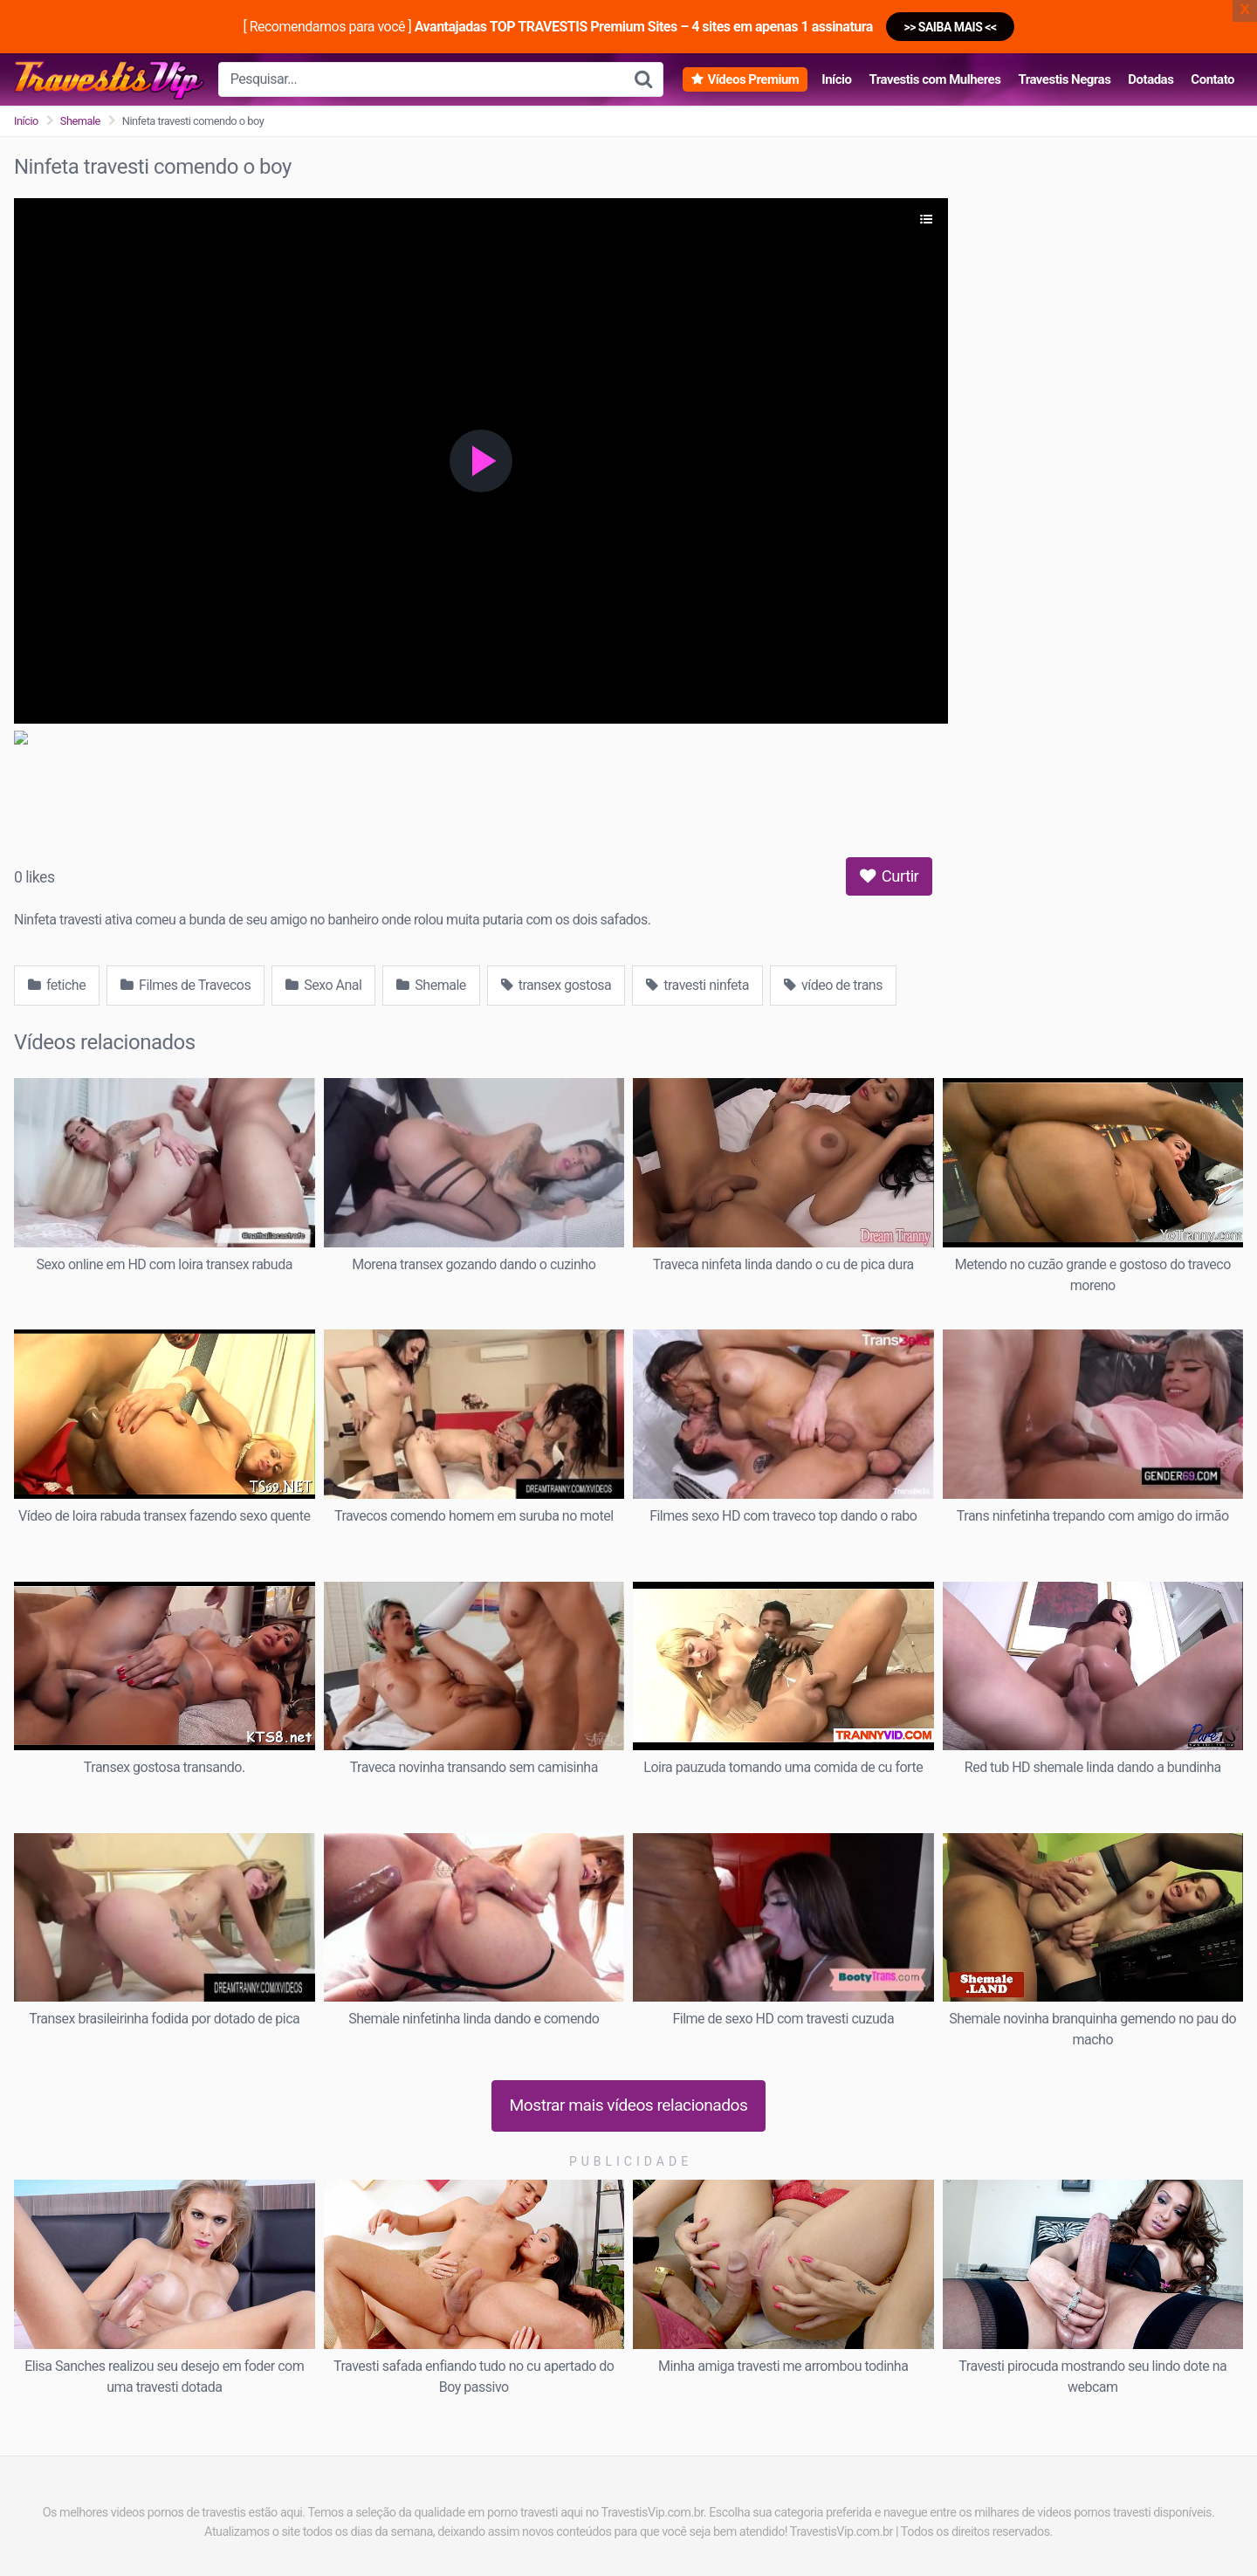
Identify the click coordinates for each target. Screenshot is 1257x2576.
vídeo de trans (833, 985)
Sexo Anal (323, 985)
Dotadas (1150, 79)
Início (836, 79)
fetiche (57, 985)
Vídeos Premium (753, 79)
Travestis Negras (1064, 79)
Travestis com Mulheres (934, 79)
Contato (1212, 79)
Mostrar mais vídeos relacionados (629, 2105)
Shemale (80, 120)
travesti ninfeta (697, 985)
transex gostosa (556, 985)
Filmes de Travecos (185, 985)
